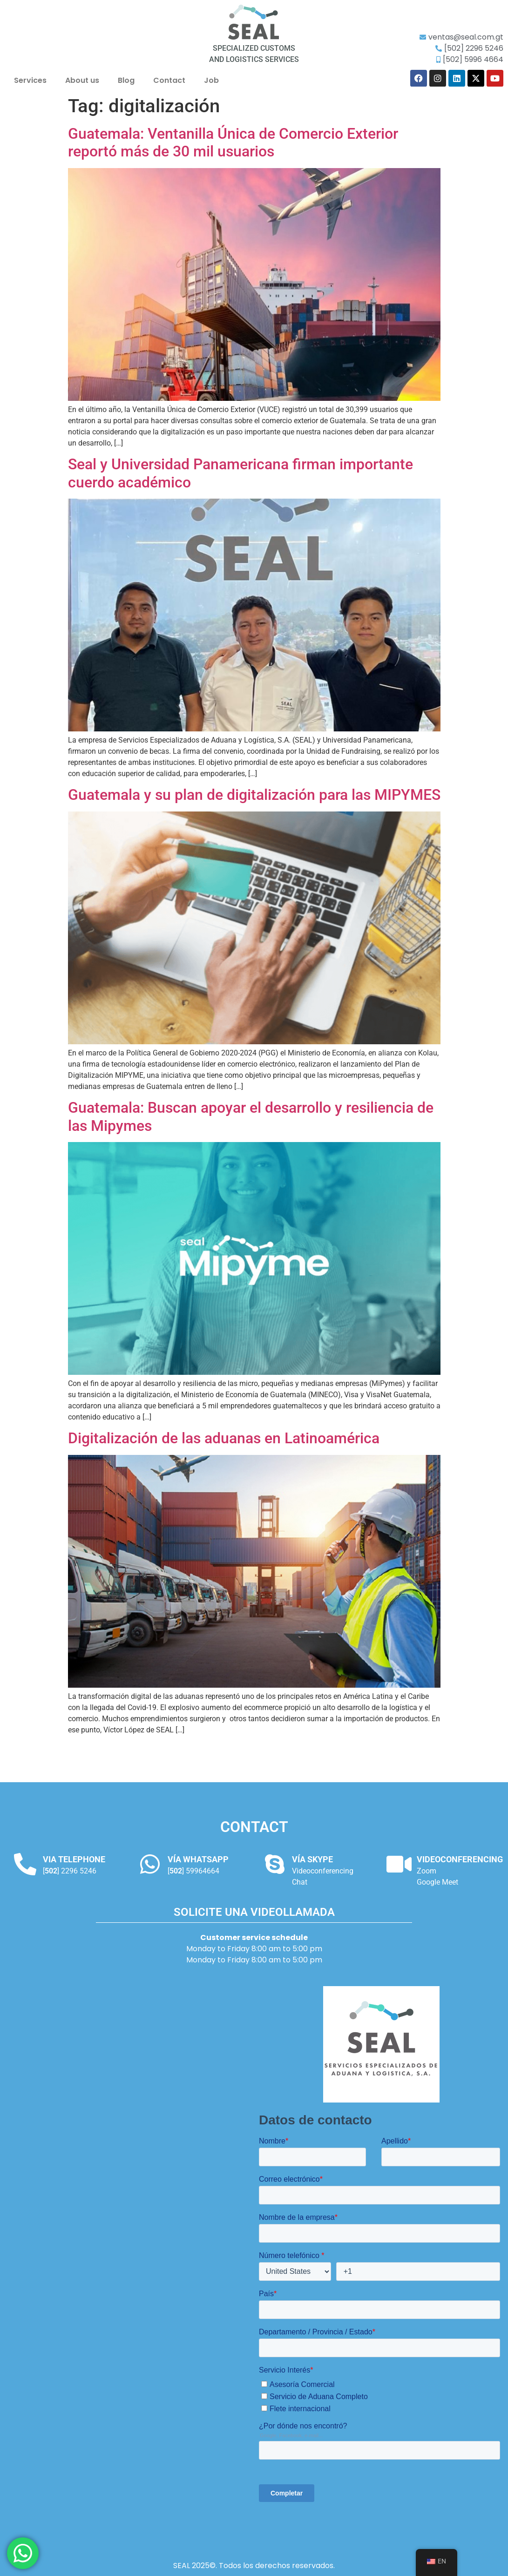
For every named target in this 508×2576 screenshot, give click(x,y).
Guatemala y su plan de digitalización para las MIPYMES (254, 795)
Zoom (426, 1870)
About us (82, 80)
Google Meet (437, 1882)
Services (30, 80)
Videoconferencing (322, 1870)
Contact (169, 80)
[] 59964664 (193, 1870)
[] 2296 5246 (69, 1870)
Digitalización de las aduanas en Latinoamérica (223, 1438)
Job (211, 80)
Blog (126, 80)
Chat (299, 1882)
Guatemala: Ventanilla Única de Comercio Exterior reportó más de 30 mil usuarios (233, 142)
